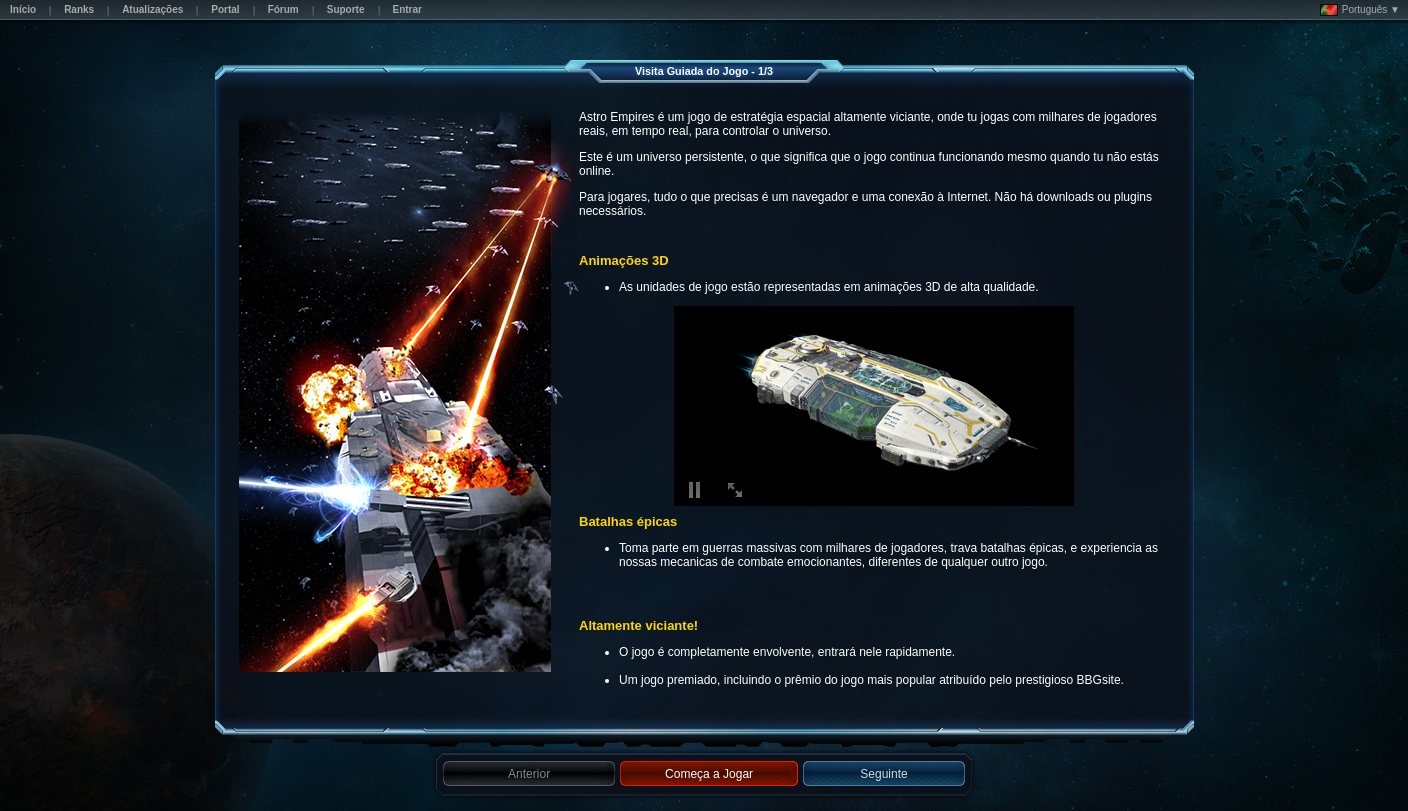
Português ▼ (1360, 10)
